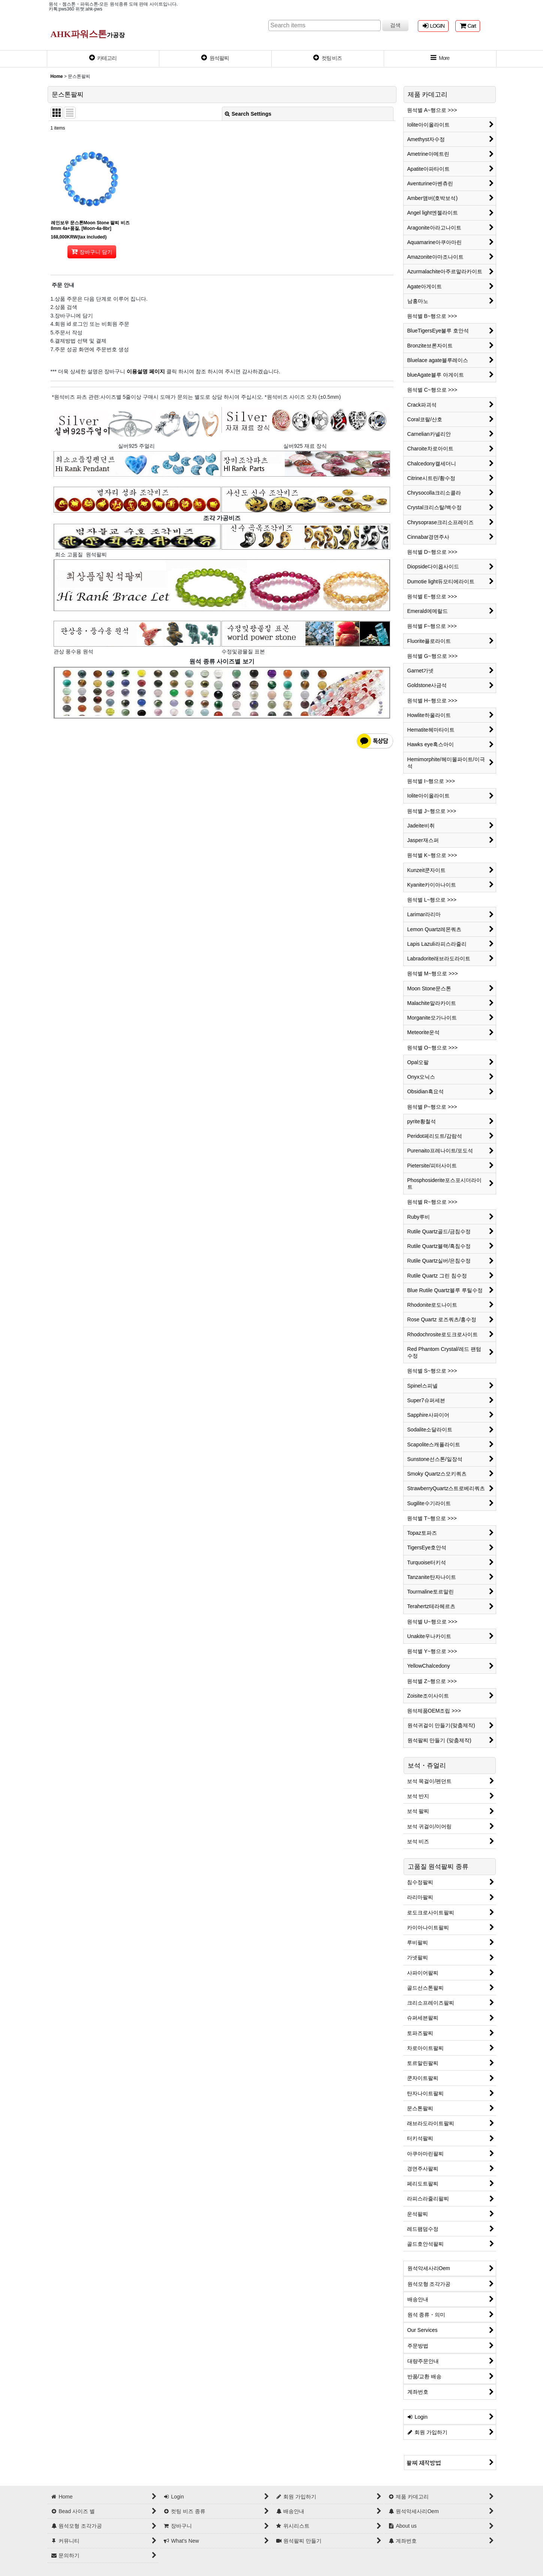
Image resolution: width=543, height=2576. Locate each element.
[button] (440, 59)
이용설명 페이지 (145, 371)
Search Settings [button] (248, 114)
